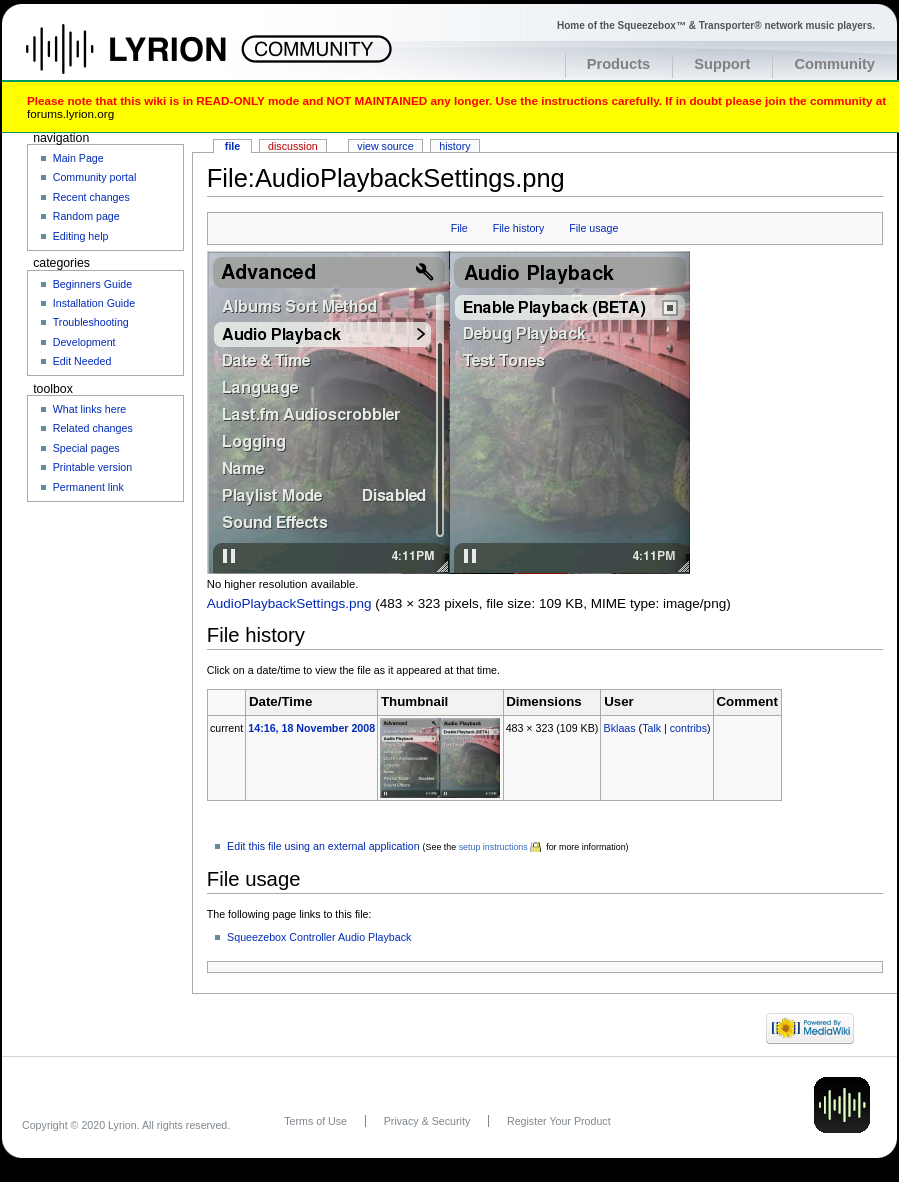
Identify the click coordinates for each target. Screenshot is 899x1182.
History (454, 146)
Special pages (86, 448)
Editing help (81, 236)
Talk (651, 728)
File (459, 228)
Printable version (92, 467)
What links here (89, 409)
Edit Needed (82, 361)
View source (385, 146)
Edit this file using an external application (323, 846)
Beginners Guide (92, 284)
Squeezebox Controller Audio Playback (319, 937)
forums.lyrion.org (70, 113)
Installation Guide (94, 303)
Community (834, 64)
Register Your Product (559, 1121)
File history (519, 228)
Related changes (93, 428)
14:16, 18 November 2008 (311, 728)
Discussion (293, 146)
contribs (688, 728)
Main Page (78, 158)
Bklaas (620, 728)
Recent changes (91, 197)
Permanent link (88, 487)
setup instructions (493, 847)
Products (619, 64)
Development (84, 342)
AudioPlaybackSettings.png (289, 603)
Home (147, 59)
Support (722, 64)
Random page (86, 216)
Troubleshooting (91, 322)
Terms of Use (315, 1121)
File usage (593, 228)
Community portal (95, 177)
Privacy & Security (427, 1121)
